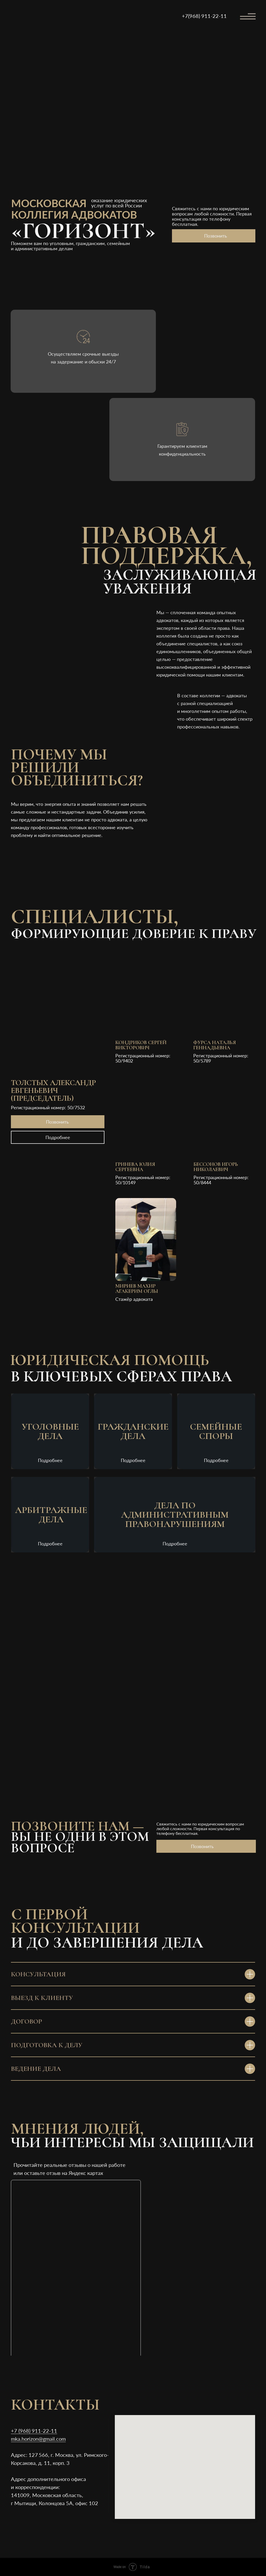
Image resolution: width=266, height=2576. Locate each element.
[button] (149, 996)
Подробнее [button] (57, 1137)
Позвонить (215, 236)
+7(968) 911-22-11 (204, 16)
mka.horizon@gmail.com (38, 2439)
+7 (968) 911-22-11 (34, 2431)
